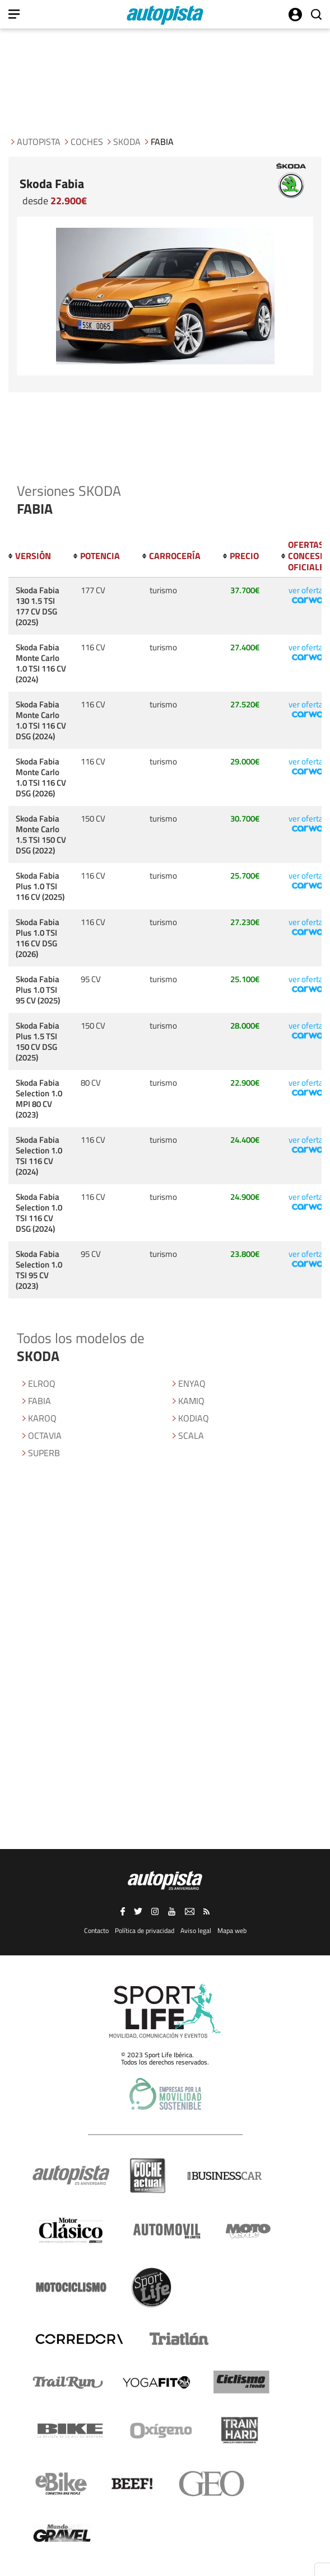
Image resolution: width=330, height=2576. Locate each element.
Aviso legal (195, 1930)
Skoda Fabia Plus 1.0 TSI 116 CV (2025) (40, 886)
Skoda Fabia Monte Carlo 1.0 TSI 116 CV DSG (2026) (41, 777)
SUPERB (44, 1453)
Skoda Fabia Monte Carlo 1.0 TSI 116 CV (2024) (41, 663)
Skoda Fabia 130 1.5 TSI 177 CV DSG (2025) (37, 606)
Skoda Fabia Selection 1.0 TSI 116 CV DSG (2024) (39, 1212)
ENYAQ (192, 1383)
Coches (87, 141)
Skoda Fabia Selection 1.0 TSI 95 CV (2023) (39, 1269)
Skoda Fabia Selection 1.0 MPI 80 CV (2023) (39, 1098)
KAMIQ (191, 1400)
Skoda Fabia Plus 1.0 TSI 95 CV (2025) (38, 990)
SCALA (191, 1435)
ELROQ (41, 1383)
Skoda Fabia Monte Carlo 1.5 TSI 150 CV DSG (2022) (41, 834)
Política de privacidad (144, 1930)
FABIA (39, 1400)
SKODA (127, 141)
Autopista (39, 141)
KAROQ (42, 1418)
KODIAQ (193, 1418)
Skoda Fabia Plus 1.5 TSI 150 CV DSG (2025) (37, 1041)
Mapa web (232, 1930)
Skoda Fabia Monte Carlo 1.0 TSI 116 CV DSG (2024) (41, 720)
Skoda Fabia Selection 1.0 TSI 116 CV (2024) (39, 1155)
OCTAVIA (45, 1435)
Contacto (96, 1930)
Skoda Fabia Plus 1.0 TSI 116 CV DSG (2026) (37, 938)
